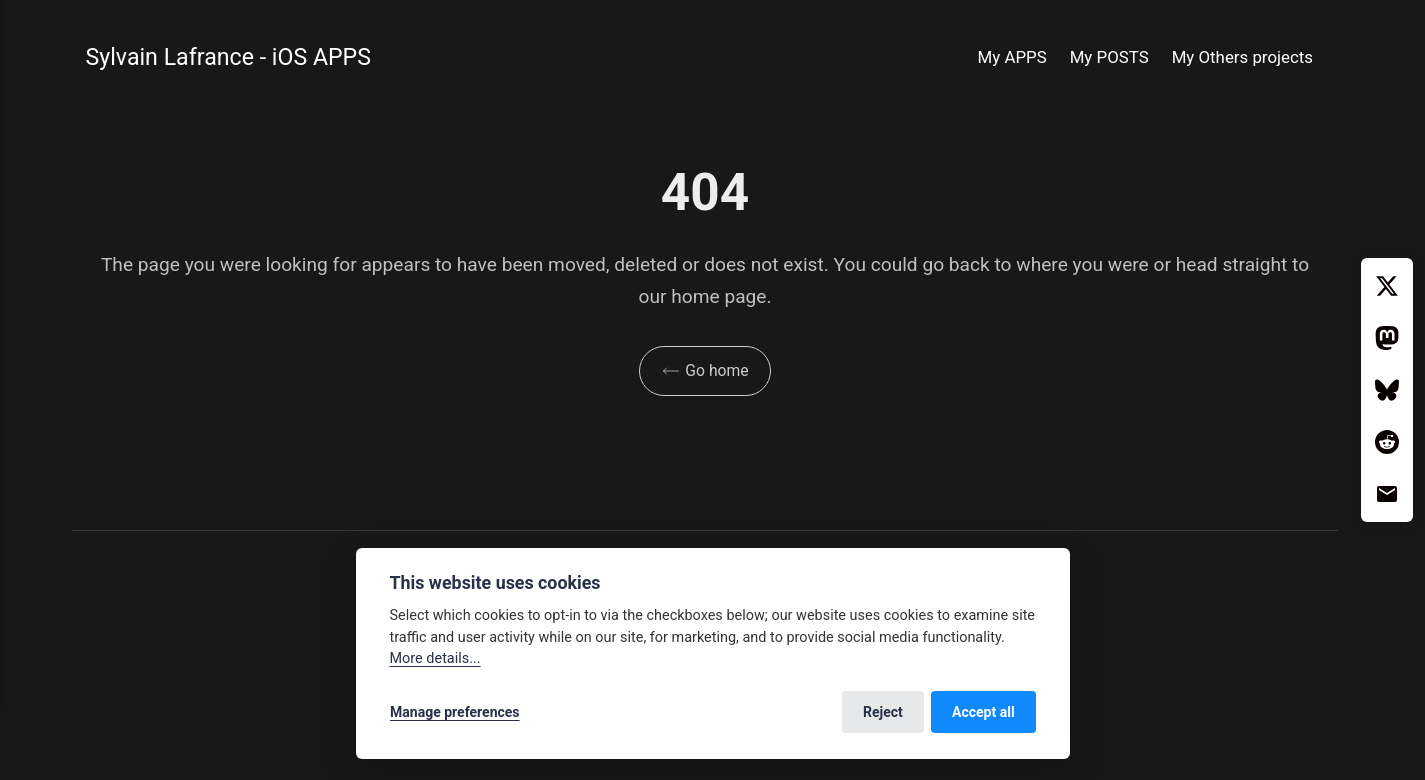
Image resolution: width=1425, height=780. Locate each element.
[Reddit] (1387, 442)
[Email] (1387, 494)
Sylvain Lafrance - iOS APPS (229, 57)
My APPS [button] (1012, 57)
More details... (435, 658)
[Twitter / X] (1387, 286)
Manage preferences (455, 712)
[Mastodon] (1387, 338)
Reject (883, 712)
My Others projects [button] (1242, 57)
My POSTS (1109, 57)
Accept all (983, 712)
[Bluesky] (1387, 390)
